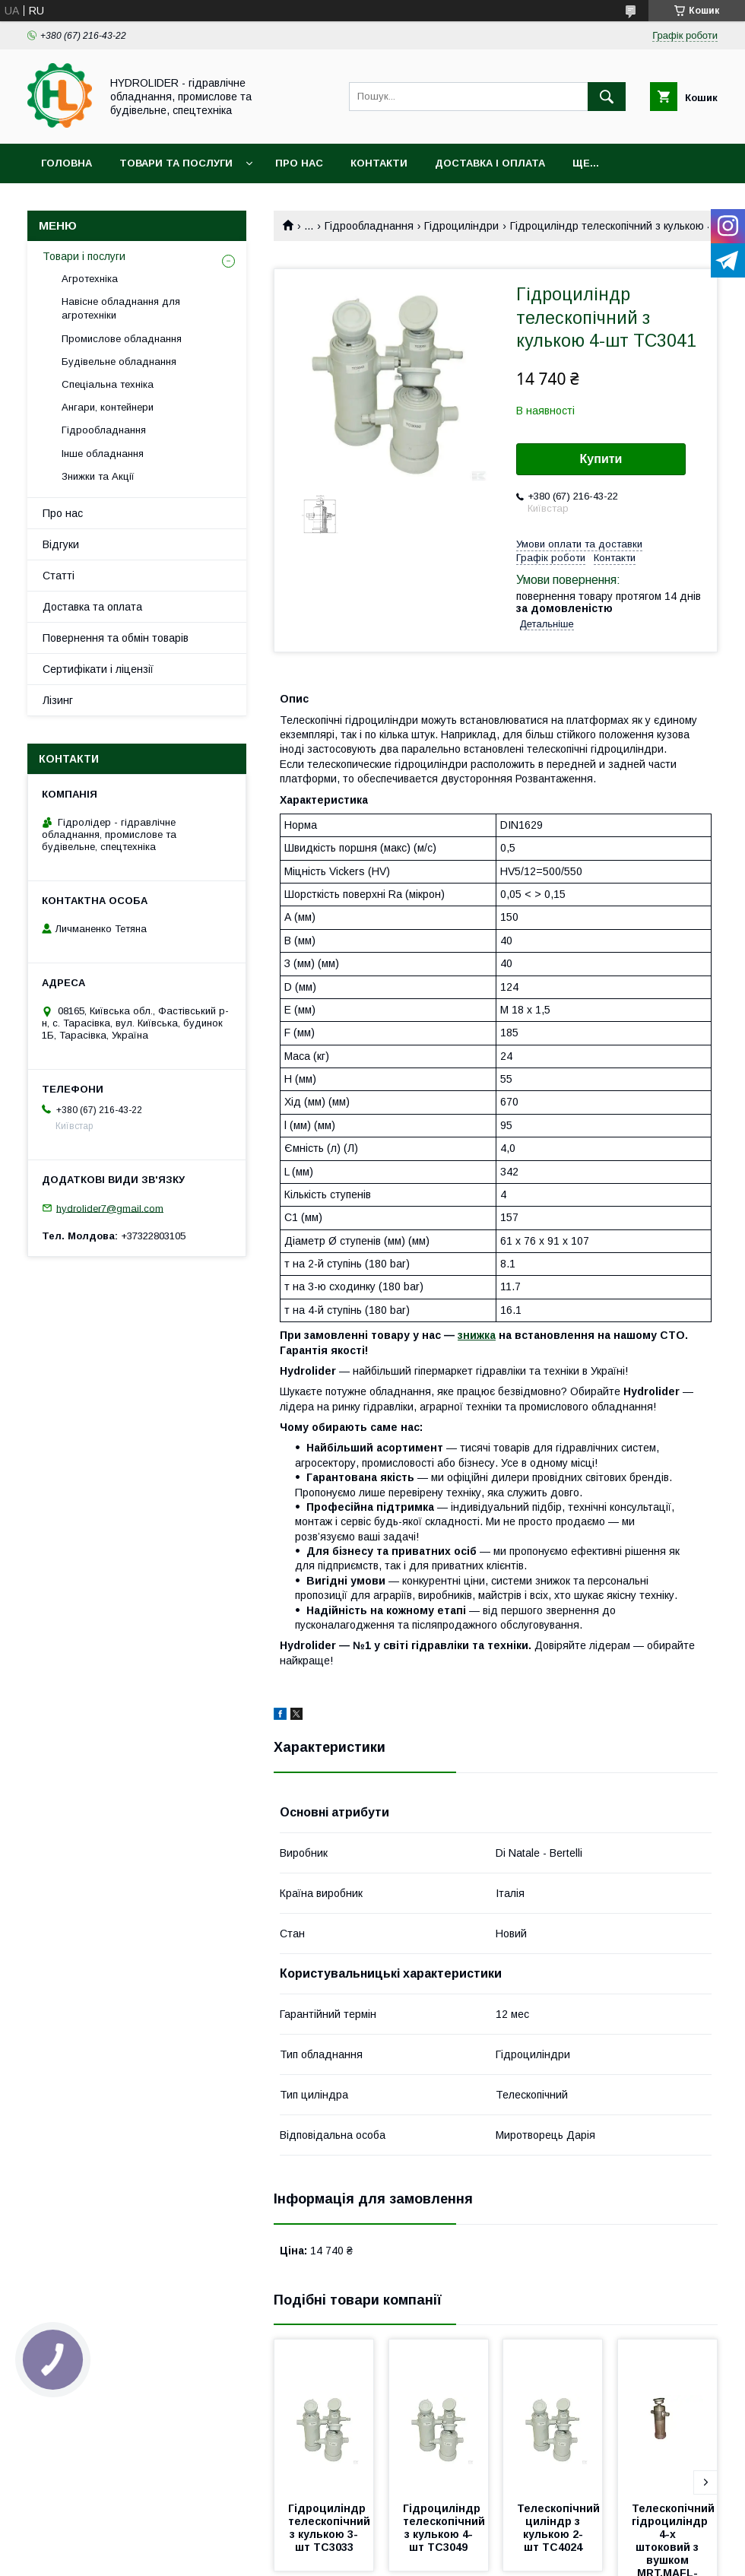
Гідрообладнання (369, 226)
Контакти (378, 163)
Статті (58, 575)
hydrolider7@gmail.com (109, 1207)
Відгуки (61, 544)
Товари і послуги (84, 256)
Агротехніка (90, 278)
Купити (601, 458)
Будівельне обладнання (119, 361)
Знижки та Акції (98, 476)
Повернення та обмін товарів (116, 638)
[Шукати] (607, 96)
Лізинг (58, 700)
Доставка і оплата (490, 163)
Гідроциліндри (461, 226)
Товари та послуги (176, 163)
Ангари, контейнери (108, 407)
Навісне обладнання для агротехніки (121, 308)
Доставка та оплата (92, 607)
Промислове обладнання (122, 338)
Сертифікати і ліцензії (98, 669)
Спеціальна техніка (108, 384)
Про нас (299, 163)
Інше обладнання (103, 453)
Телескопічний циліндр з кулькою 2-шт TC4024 (560, 2527)
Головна (66, 163)
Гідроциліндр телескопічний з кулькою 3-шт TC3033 (330, 2527)
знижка (477, 1335)
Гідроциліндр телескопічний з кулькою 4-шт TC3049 (445, 2527)
